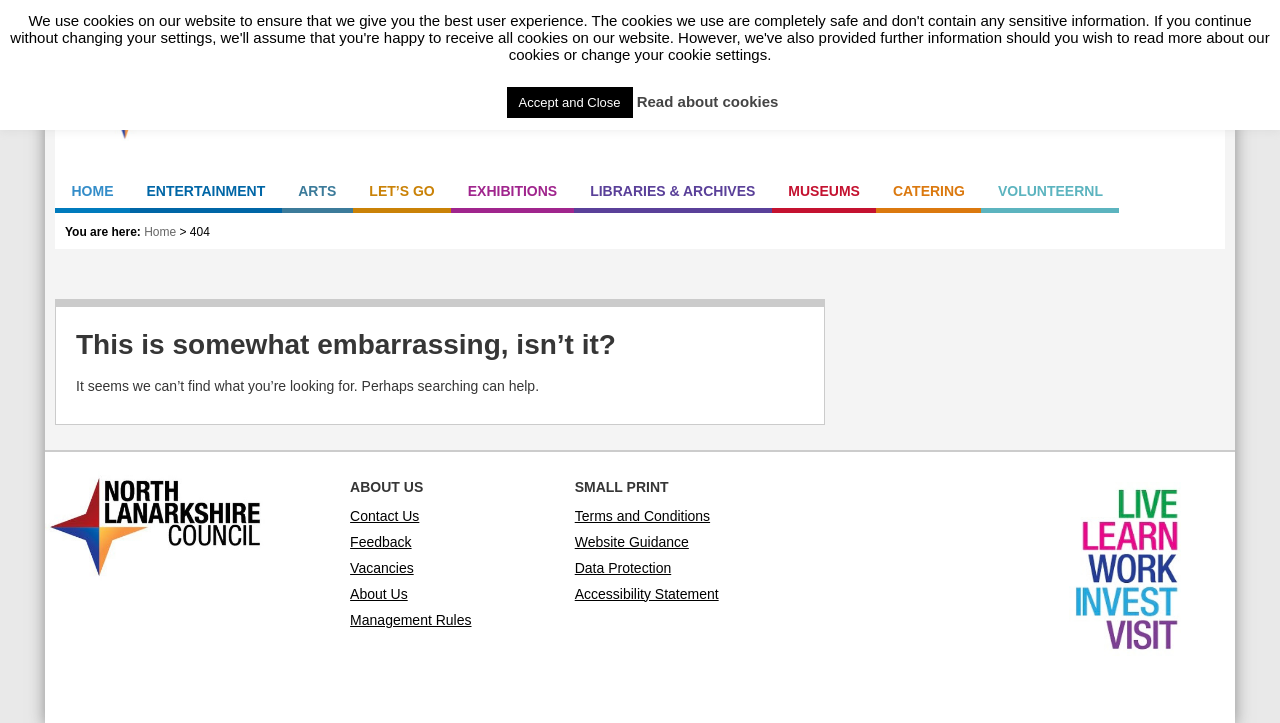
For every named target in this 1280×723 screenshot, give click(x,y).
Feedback (380, 542)
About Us (379, 594)
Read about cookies (708, 101)
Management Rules (410, 620)
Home (160, 232)
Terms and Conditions (642, 516)
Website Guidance (632, 542)
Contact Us (384, 516)
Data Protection (623, 568)
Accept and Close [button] (570, 102)
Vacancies (382, 568)
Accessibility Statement (647, 594)
